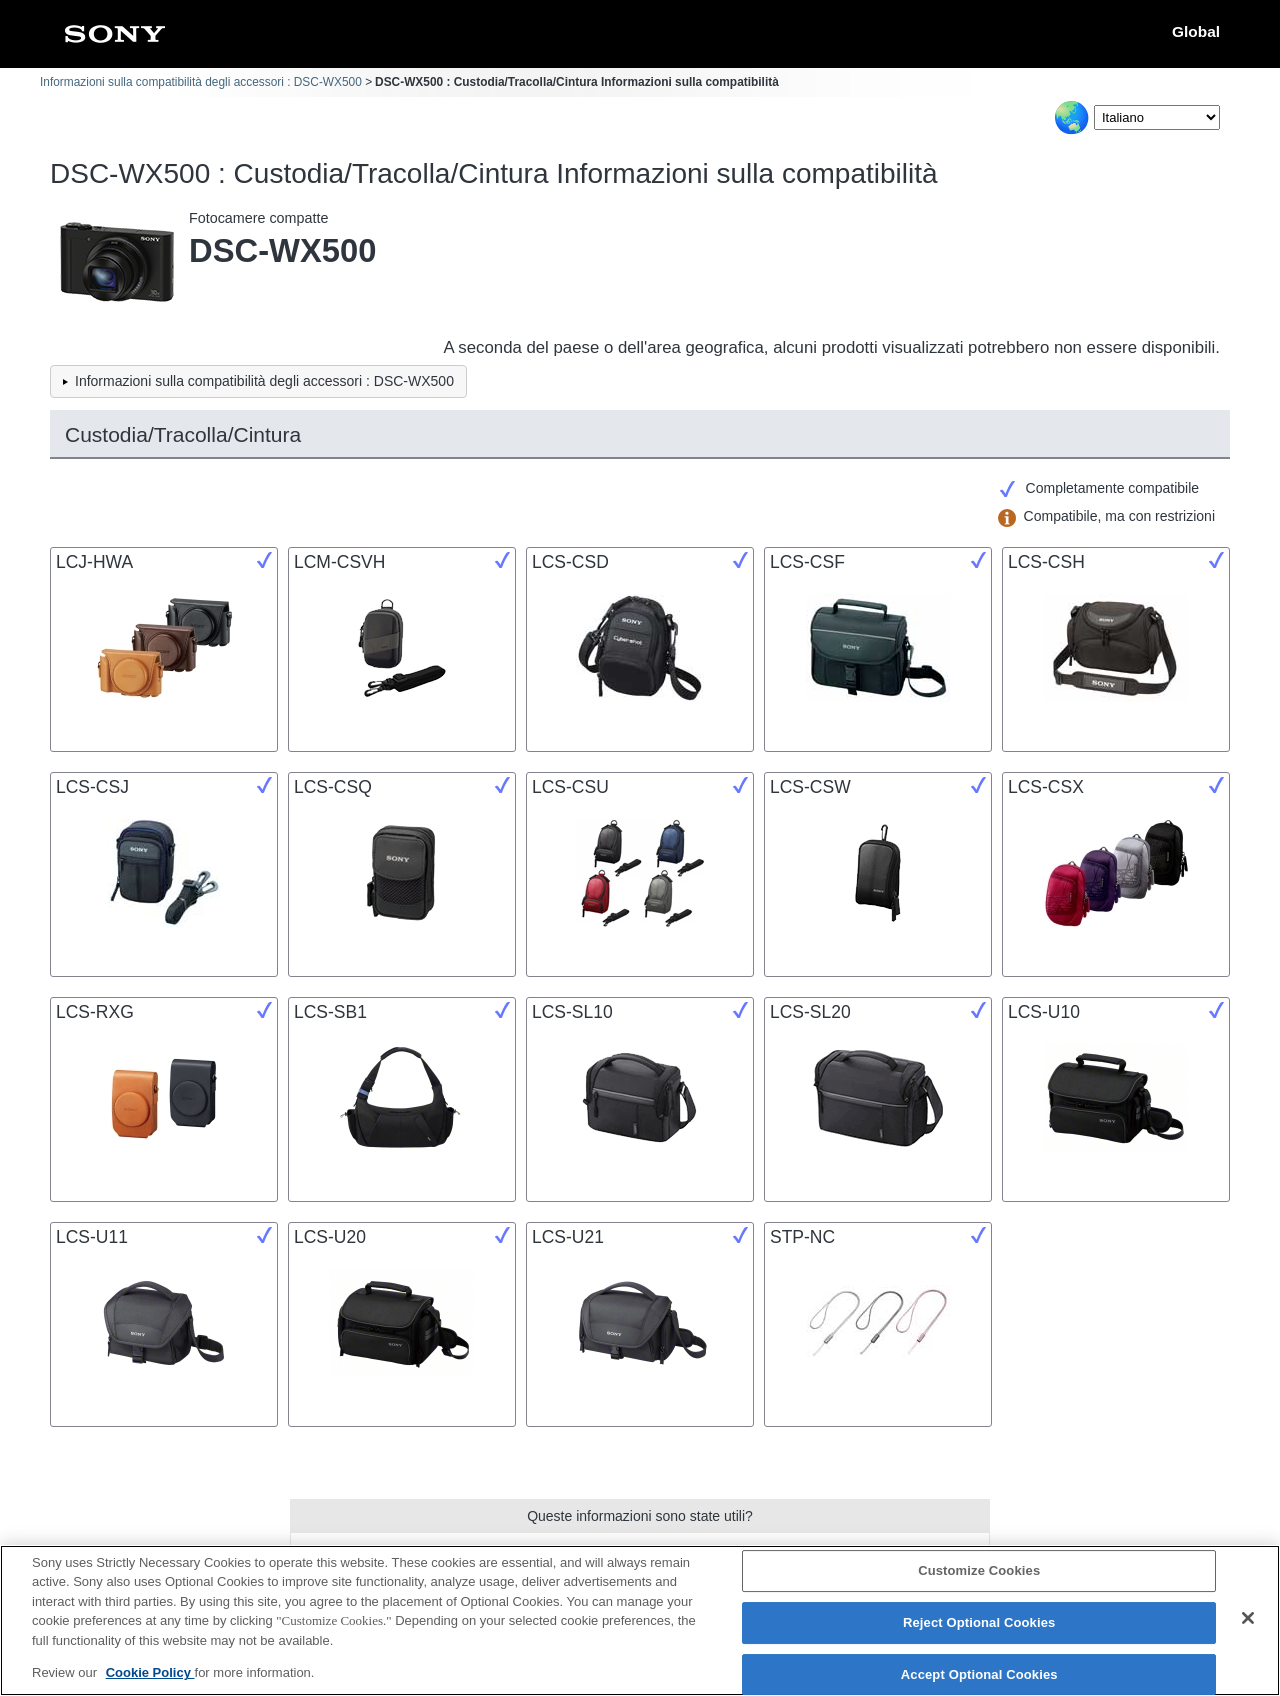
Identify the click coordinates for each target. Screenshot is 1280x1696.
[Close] (1248, 1628)
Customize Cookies (979, 1580)
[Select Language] (1157, 117)
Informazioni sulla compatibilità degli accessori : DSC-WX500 (201, 82)
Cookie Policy (150, 1682)
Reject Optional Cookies (979, 1631)
